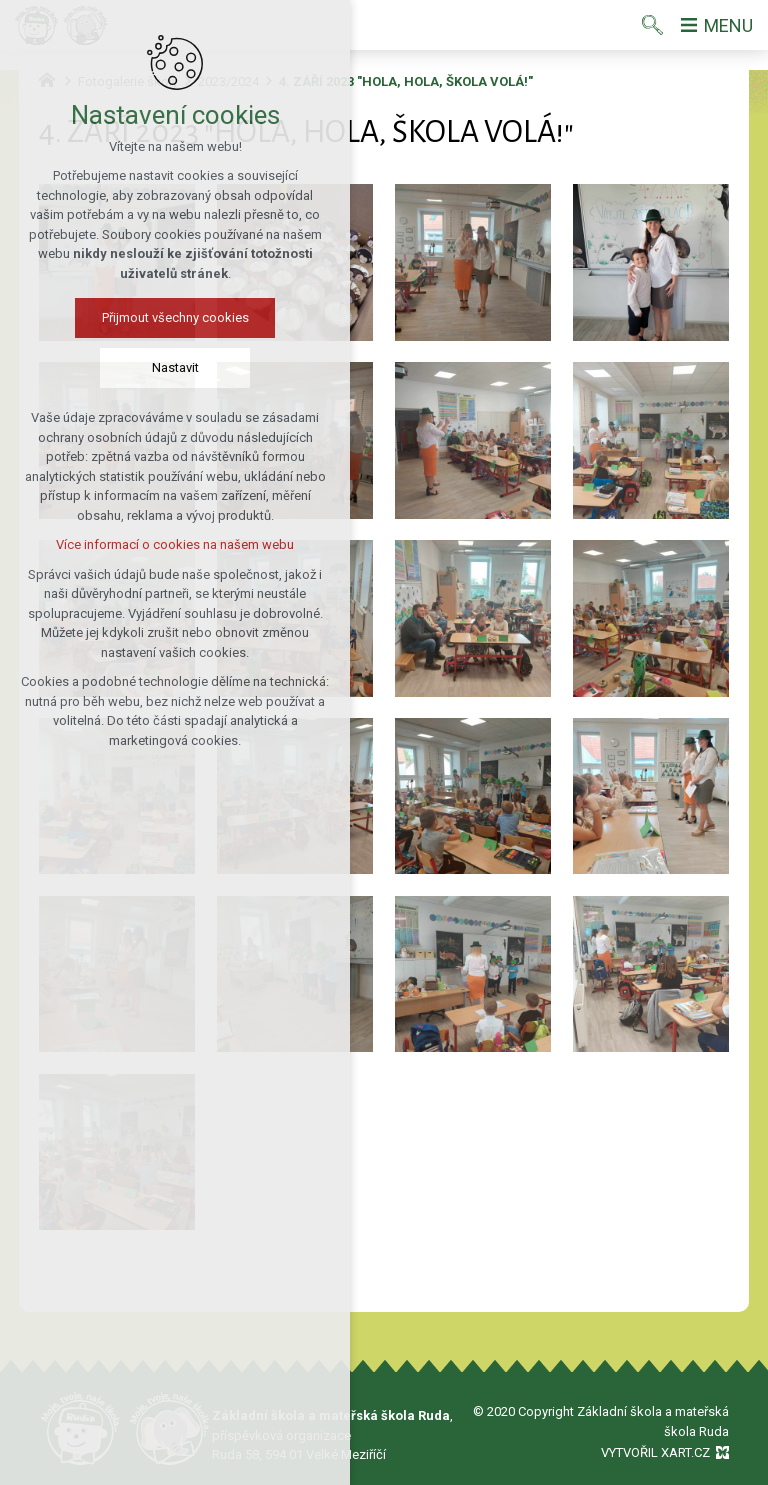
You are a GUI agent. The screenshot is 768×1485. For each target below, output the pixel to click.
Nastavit (175, 367)
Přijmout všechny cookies (175, 317)
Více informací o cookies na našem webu (175, 544)
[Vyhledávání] (652, 25)
